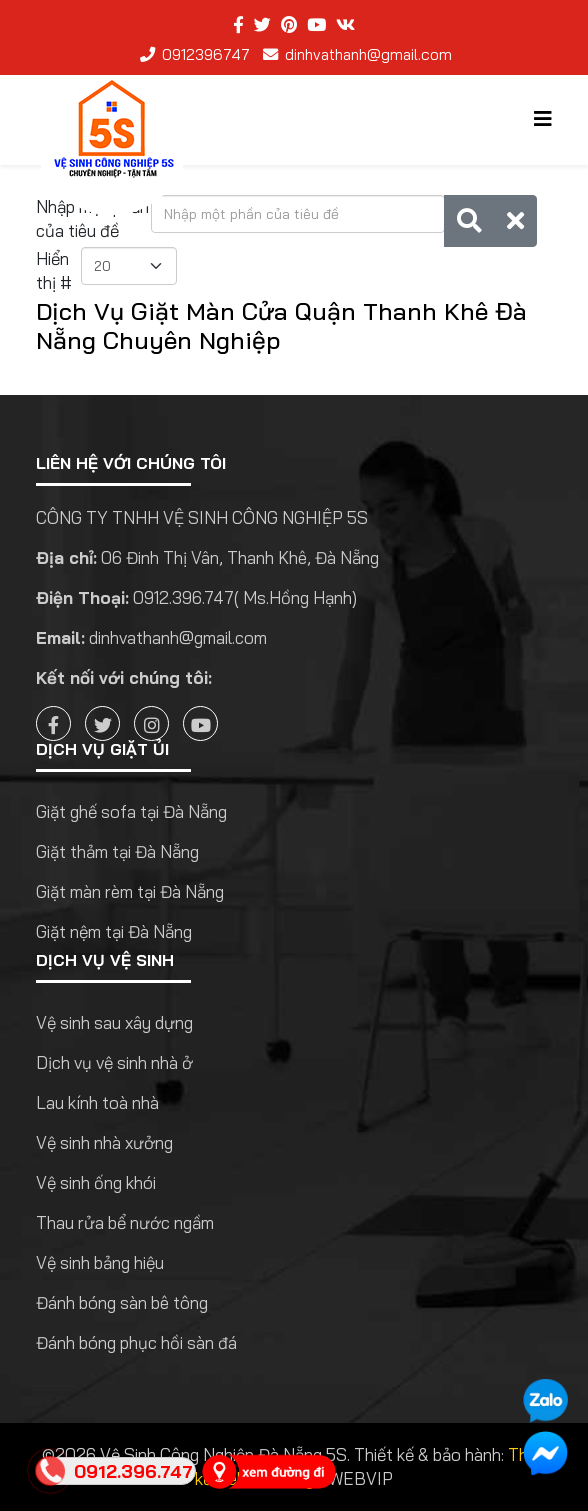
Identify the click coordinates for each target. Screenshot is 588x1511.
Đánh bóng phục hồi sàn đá (136, 1342)
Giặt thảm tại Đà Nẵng (117, 851)
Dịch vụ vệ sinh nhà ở (114, 1062)
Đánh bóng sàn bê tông (122, 1302)
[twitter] (262, 24)
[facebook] (238, 24)
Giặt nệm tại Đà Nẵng (114, 931)
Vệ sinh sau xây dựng (114, 1022)
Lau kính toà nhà (97, 1102)
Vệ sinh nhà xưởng (104, 1142)
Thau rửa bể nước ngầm (125, 1222)
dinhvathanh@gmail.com (368, 54)
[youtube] (316, 24)
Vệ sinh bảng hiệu (100, 1262)
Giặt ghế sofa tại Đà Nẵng (131, 811)
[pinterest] (289, 24)
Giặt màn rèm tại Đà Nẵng (130, 891)
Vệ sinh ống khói (96, 1182)
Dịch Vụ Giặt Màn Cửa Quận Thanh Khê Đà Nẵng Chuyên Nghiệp (281, 325)
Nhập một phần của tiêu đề (92, 218)
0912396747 (206, 54)
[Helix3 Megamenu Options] (543, 118)
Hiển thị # (54, 270)
